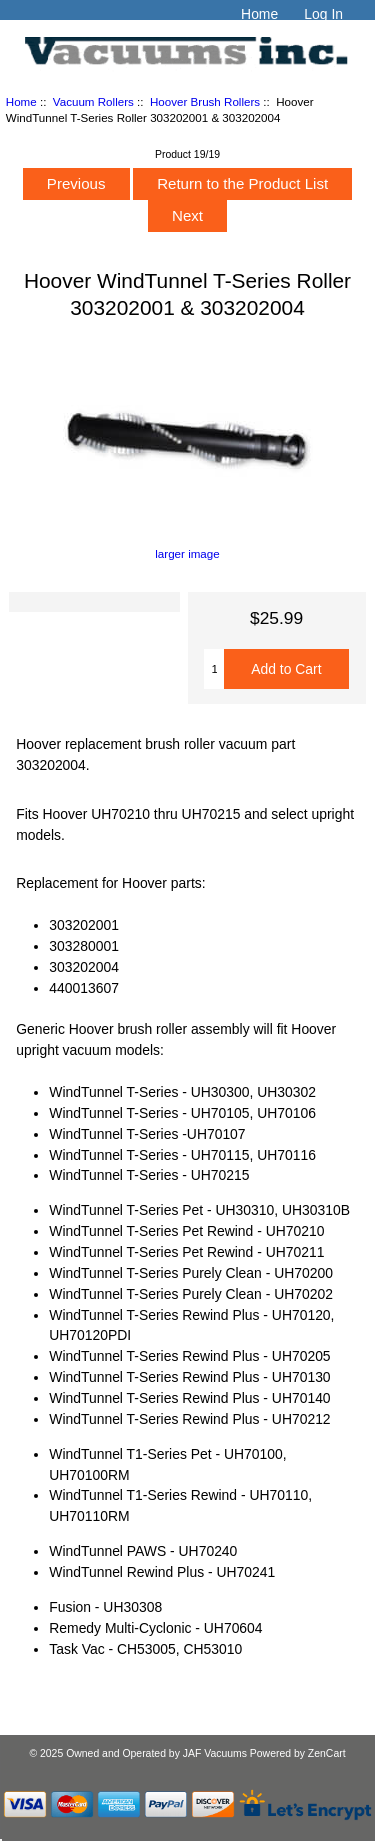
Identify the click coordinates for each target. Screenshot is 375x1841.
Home (259, 14)
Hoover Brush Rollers (205, 101)
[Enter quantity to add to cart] (214, 669)
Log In (323, 14)
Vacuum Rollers (93, 101)
